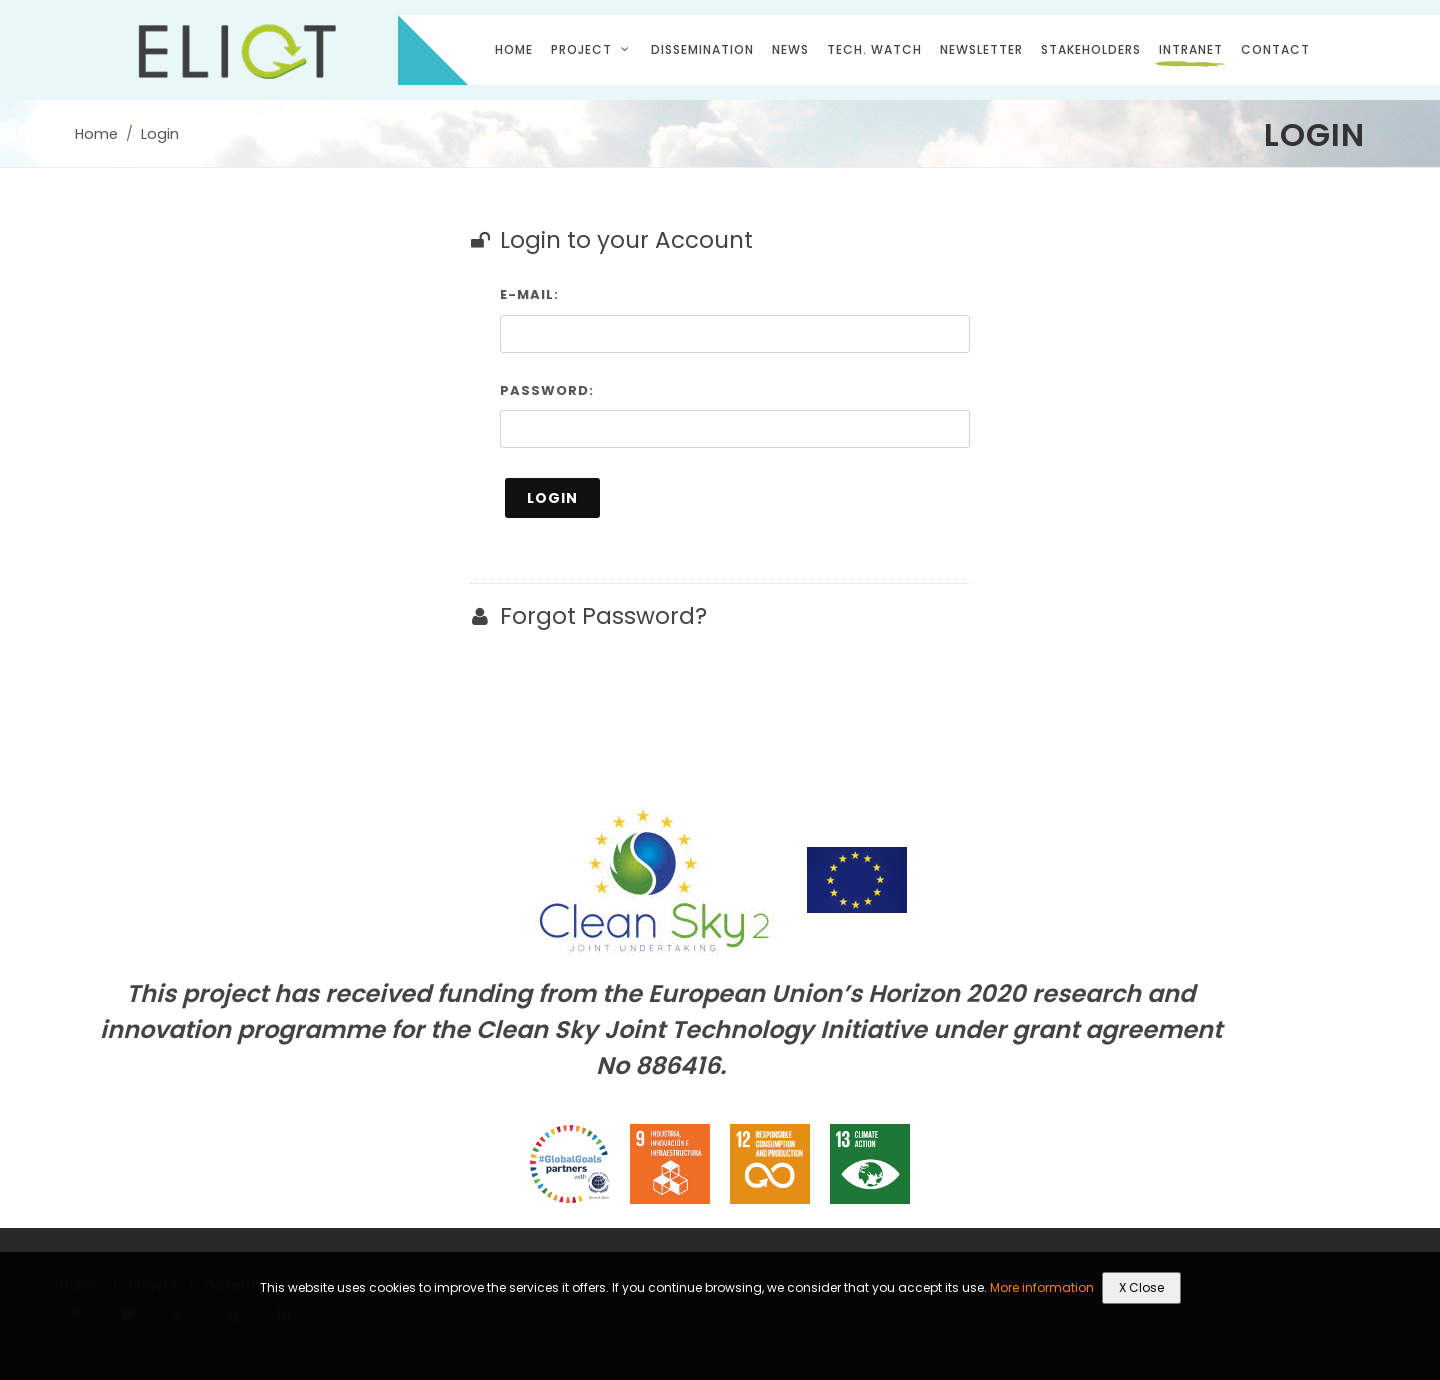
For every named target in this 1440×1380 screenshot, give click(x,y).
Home (96, 134)
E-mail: (529, 294)
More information (1042, 1287)
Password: (547, 390)
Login (160, 134)
